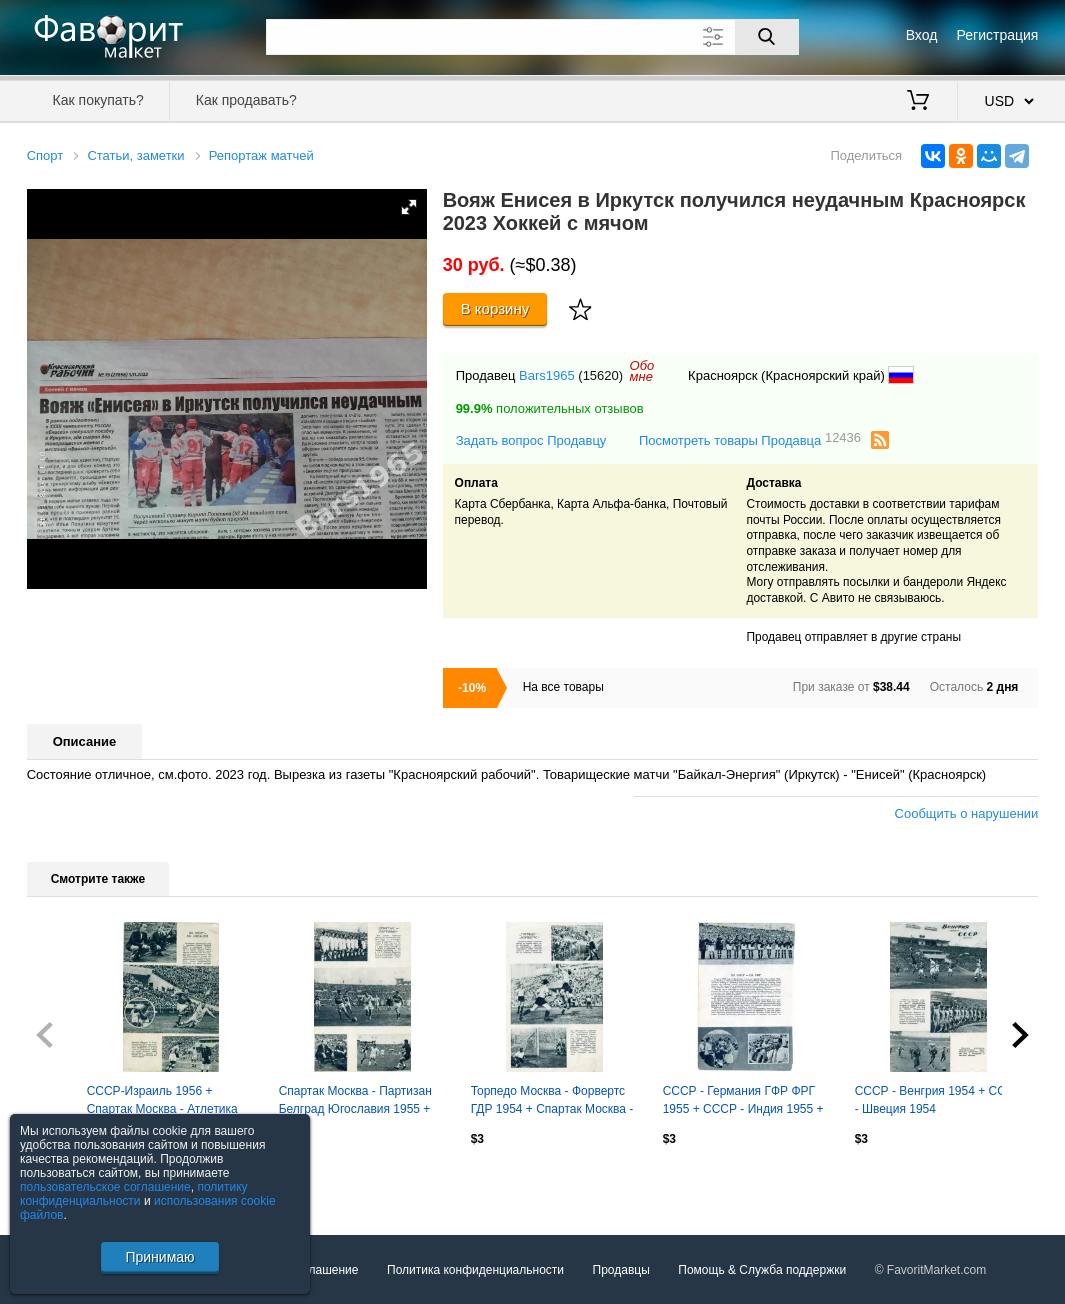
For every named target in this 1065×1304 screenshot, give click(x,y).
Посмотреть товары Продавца (750, 439)
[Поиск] (767, 37)
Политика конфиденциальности (475, 1270)
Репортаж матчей (261, 155)
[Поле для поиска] (532, 37)
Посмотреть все (71, 1182)
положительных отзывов (550, 408)
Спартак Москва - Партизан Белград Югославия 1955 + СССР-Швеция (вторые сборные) (355, 1102)
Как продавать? (246, 100)
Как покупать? (98, 100)
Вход (922, 35)
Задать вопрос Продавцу (531, 440)
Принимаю (159, 1257)
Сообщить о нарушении (967, 813)
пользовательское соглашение (105, 1187)
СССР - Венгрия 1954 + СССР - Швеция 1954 (939, 1100)
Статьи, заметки (135, 155)
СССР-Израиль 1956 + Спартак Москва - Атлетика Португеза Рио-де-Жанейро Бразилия (164, 1102)
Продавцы (621, 1270)
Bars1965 (547, 375)
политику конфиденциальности (134, 1194)
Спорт (45, 155)
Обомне (642, 371)
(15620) (600, 375)
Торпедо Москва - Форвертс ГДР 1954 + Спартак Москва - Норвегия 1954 (552, 1102)
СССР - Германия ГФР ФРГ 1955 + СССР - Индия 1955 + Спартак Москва (743, 1102)
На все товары (563, 687)
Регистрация (998, 35)
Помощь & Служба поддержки (762, 1270)
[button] (409, 207)
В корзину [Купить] (495, 308)
